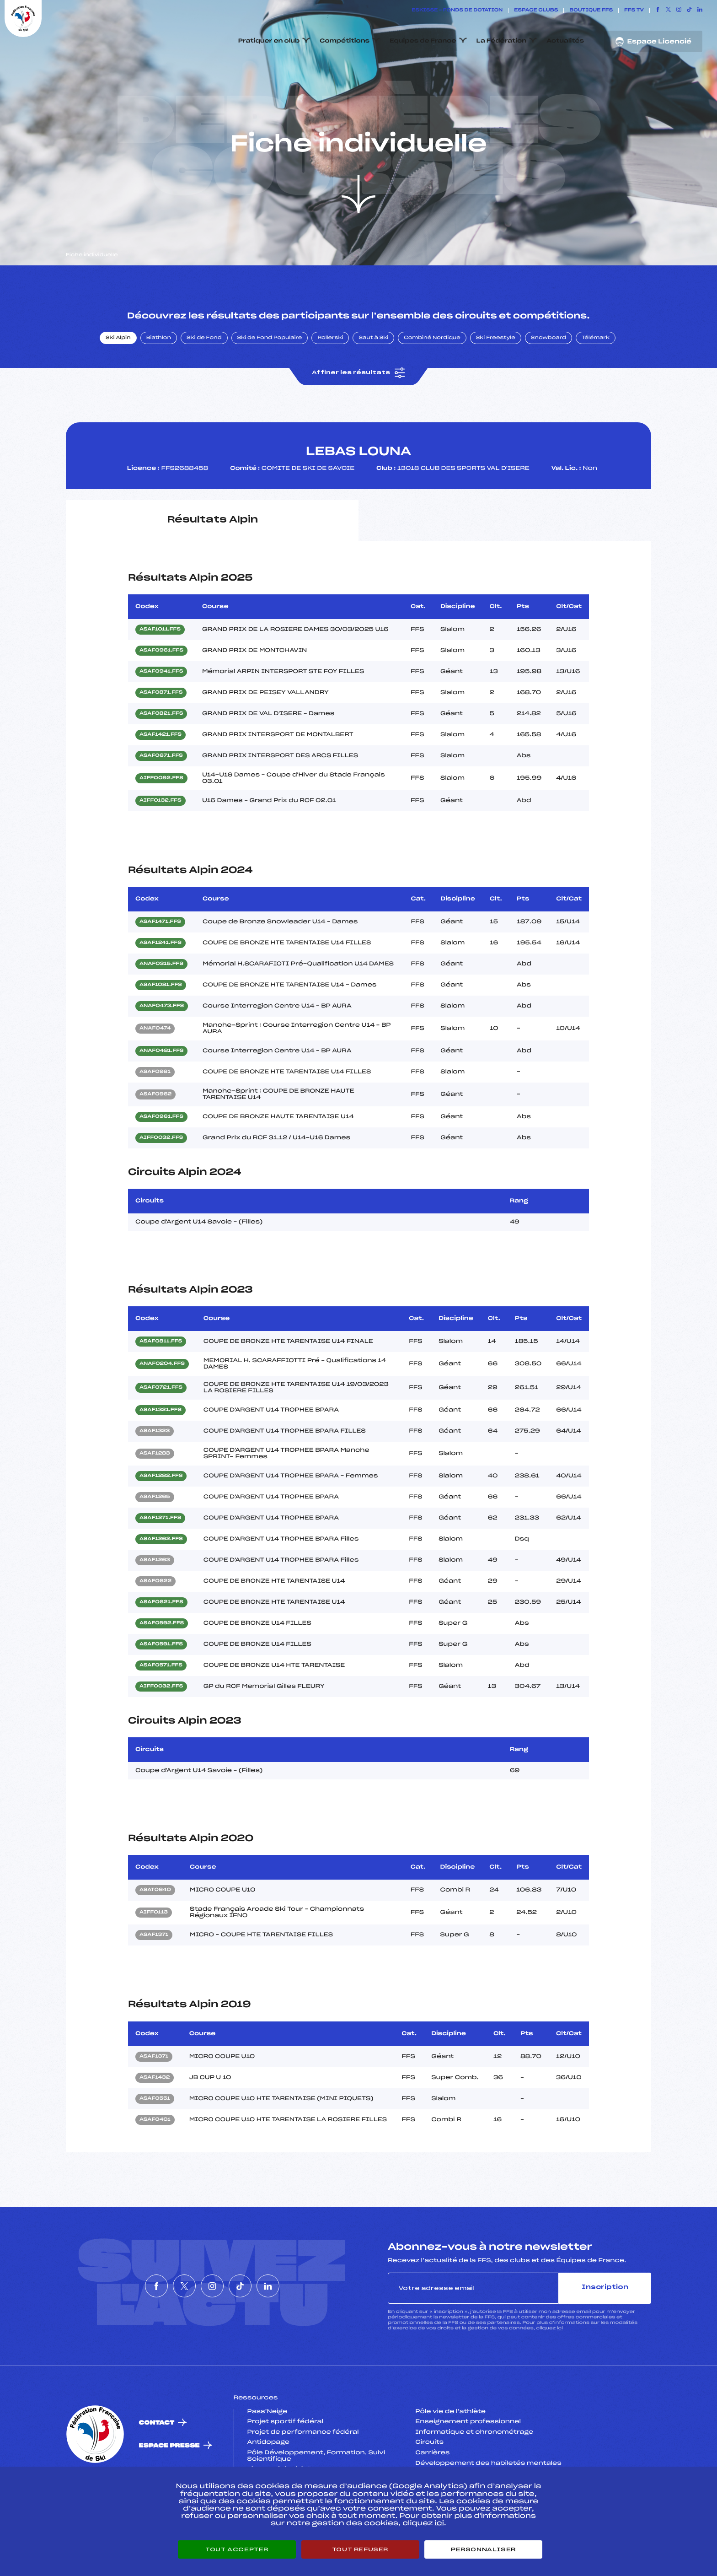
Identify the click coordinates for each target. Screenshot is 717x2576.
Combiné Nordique (432, 381)
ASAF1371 (153, 1978)
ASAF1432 (154, 2120)
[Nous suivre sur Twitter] (668, 10)
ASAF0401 (155, 2163)
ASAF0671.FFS (161, 799)
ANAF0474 (155, 1072)
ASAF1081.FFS (160, 1028)
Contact (157, 2466)
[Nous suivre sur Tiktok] (689, 10)
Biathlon (158, 381)
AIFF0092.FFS (161, 821)
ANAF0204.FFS (162, 1407)
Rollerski (330, 381)
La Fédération (501, 41)
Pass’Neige (267, 2454)
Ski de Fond (204, 381)
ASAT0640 (155, 1933)
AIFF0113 (153, 1956)
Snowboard (548, 381)
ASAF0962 (155, 1138)
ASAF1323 (154, 1474)
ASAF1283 (154, 1497)
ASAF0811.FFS (160, 1385)
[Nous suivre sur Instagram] (678, 10)
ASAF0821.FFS (161, 756)
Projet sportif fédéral (285, 2465)
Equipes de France (423, 41)
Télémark (596, 381)
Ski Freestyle (495, 381)
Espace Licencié (653, 41)
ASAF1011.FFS (160, 672)
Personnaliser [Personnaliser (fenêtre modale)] (483, 2549)
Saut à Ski (373, 381)
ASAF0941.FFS (161, 714)
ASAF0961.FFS (161, 693)
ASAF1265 (154, 1540)
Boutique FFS (591, 10)
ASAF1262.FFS (161, 1582)
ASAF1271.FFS (160, 1561)
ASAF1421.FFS (160, 778)
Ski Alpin (118, 381)
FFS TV (634, 10)
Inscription (605, 2331)
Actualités (565, 41)
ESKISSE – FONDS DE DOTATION (457, 10)
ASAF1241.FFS (160, 986)
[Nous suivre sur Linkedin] (699, 10)
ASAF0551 (154, 2141)
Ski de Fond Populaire (269, 381)
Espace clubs (536, 10)
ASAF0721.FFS (160, 1431)
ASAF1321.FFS (160, 1453)
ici (560, 2371)
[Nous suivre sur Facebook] (657, 10)
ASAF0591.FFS (161, 1688)
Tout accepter (236, 2549)
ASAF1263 (154, 1603)
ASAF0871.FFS (160, 735)
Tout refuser (360, 2549)
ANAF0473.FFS (161, 1049)
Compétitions (344, 41)
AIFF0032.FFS (161, 1181)
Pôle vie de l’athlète (450, 2454)
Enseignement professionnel (468, 2465)
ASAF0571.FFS (160, 1709)
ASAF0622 (155, 1624)
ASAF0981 (155, 1115)
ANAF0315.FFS (161, 1007)
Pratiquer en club (269, 41)
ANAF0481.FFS (161, 1094)
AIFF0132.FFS (160, 843)
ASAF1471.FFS (160, 965)
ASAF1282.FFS (160, 1519)
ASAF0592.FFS (161, 1667)
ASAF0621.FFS (161, 1646)
